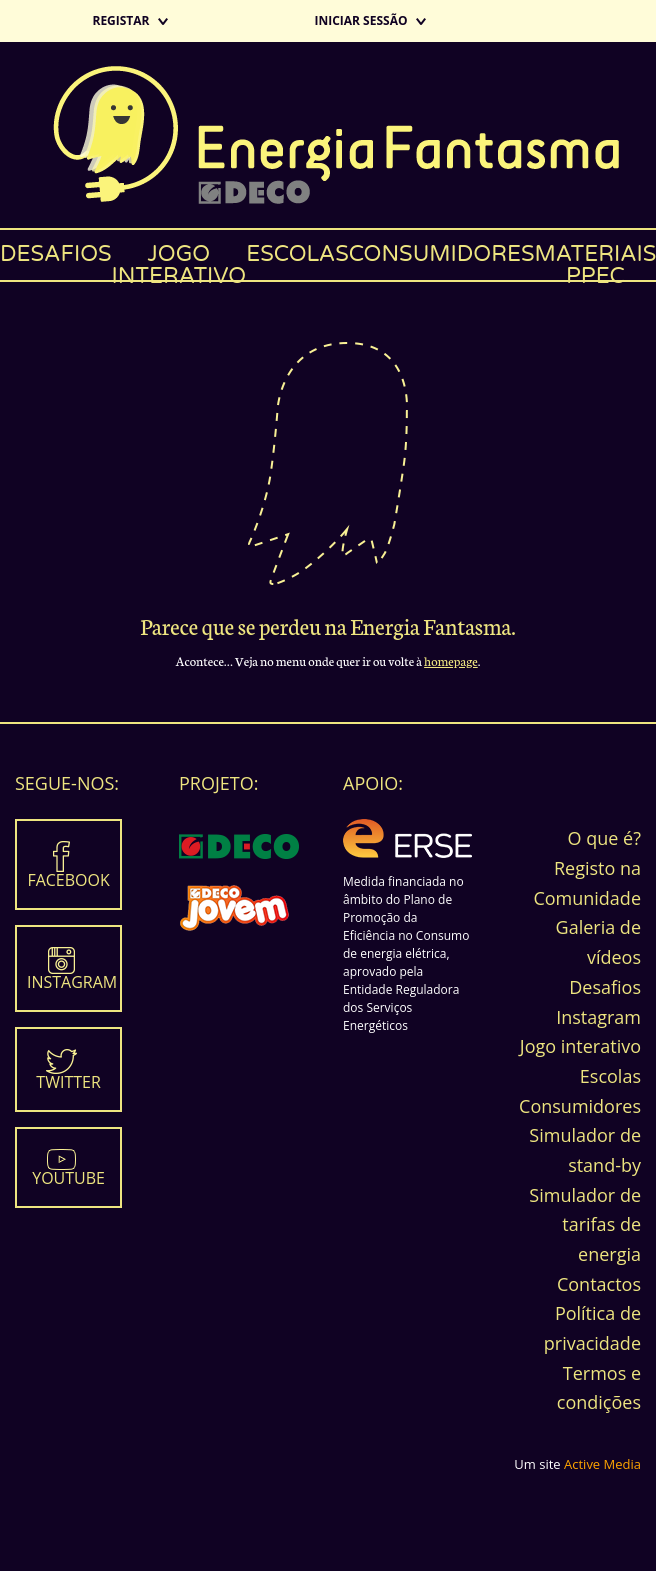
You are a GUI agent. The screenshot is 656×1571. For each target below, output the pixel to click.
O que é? (604, 838)
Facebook (68, 880)
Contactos (599, 1284)
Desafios (56, 254)
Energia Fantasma (328, 135)
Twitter (68, 1082)
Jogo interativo (179, 260)
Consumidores (442, 254)
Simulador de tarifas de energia (585, 1224)
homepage (451, 660)
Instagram (72, 982)
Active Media (602, 1464)
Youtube (68, 1178)
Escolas (297, 254)
